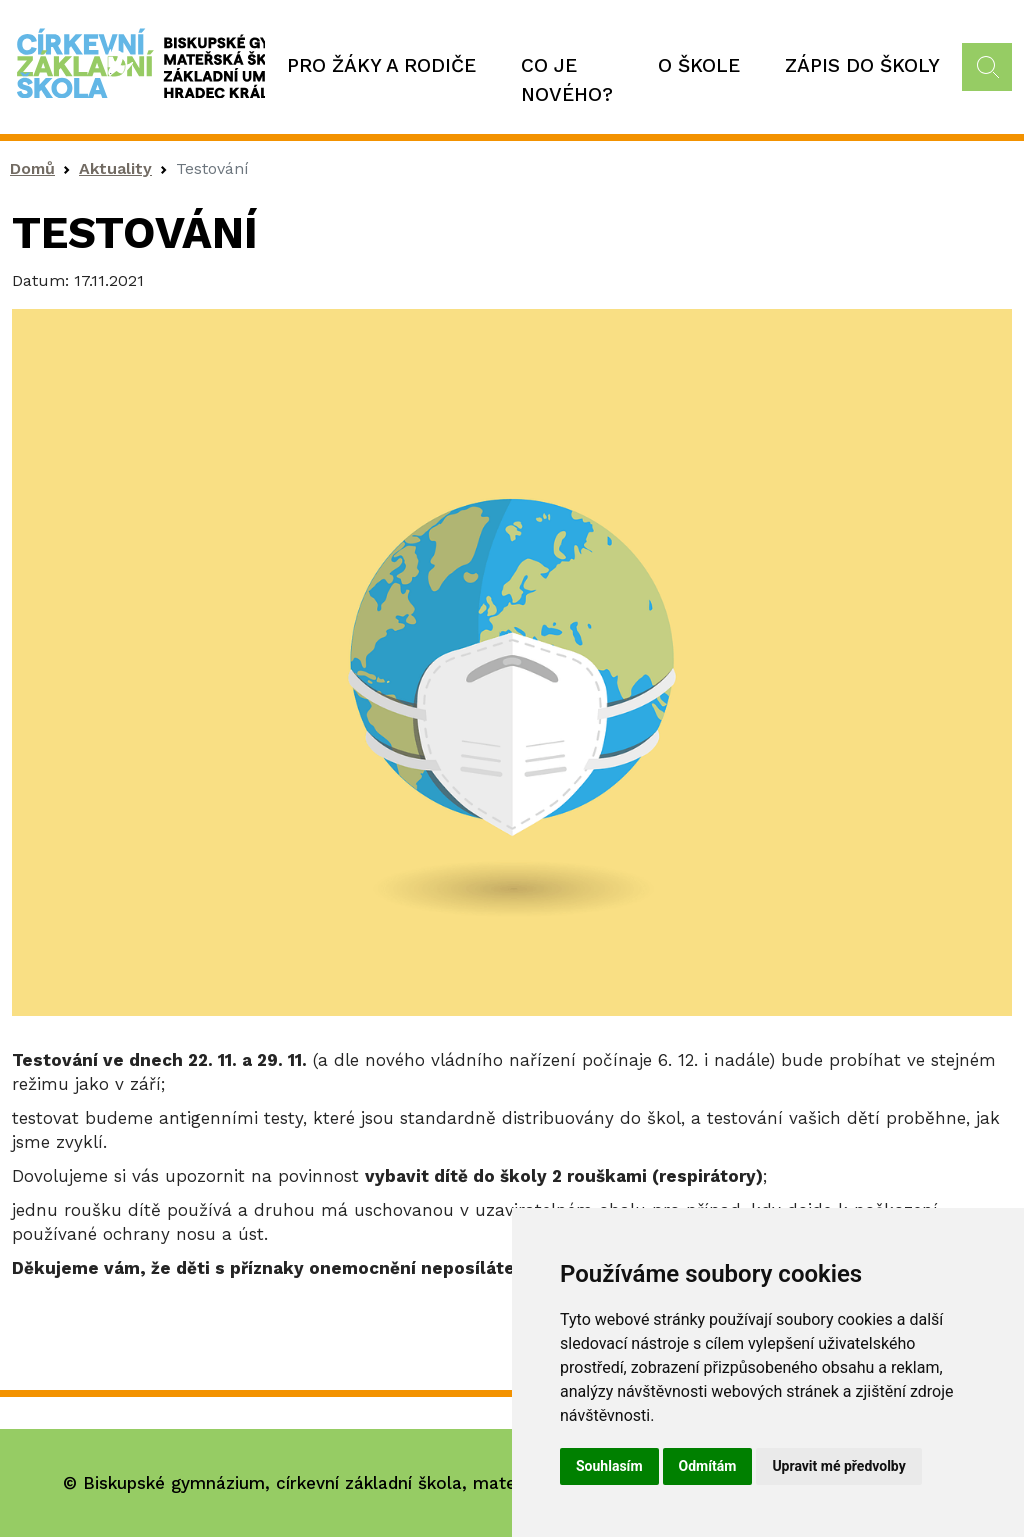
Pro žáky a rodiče (381, 65)
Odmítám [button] (708, 1466)
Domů (32, 168)
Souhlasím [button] (609, 1466)
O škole (699, 65)
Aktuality (115, 168)
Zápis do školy (862, 65)
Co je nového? (567, 80)
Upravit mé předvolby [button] (838, 1466)
